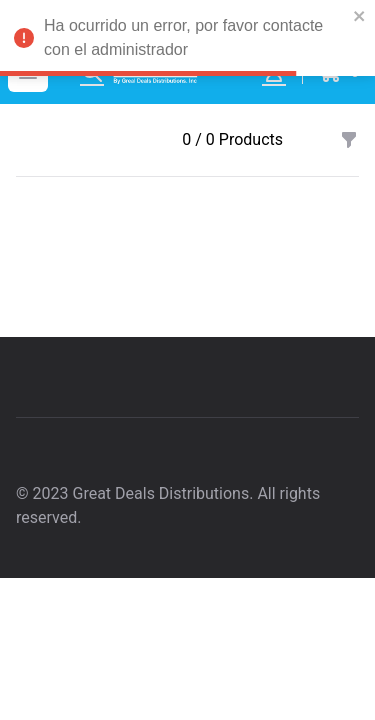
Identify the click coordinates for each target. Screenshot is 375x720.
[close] (360, 16)
